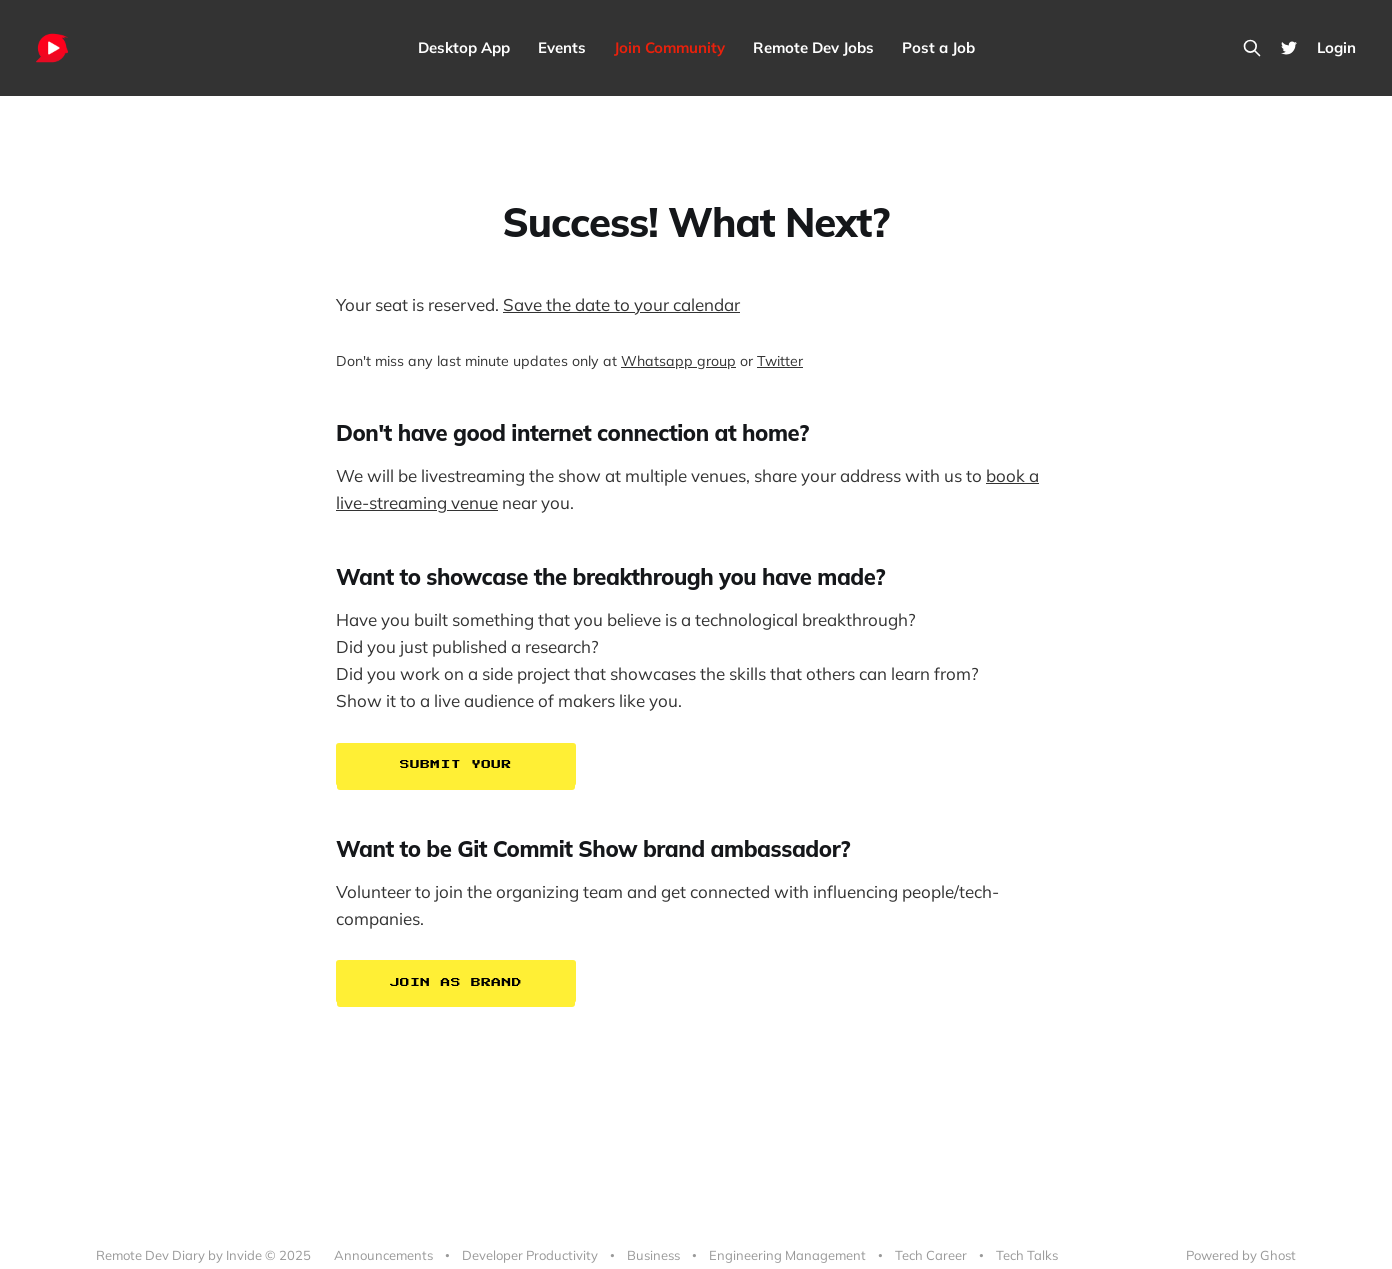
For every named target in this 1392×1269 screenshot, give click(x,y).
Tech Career (931, 1255)
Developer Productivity (530, 1255)
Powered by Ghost (1241, 1255)
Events (562, 47)
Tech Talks (1027, 1255)
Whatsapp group (678, 361)
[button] (696, 766)
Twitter (780, 361)
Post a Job (938, 47)
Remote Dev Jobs (813, 47)
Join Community (669, 47)
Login (1336, 47)
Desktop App (464, 47)
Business (653, 1255)
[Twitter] (1289, 48)
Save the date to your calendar (621, 304)
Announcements (383, 1255)
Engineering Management (787, 1255)
